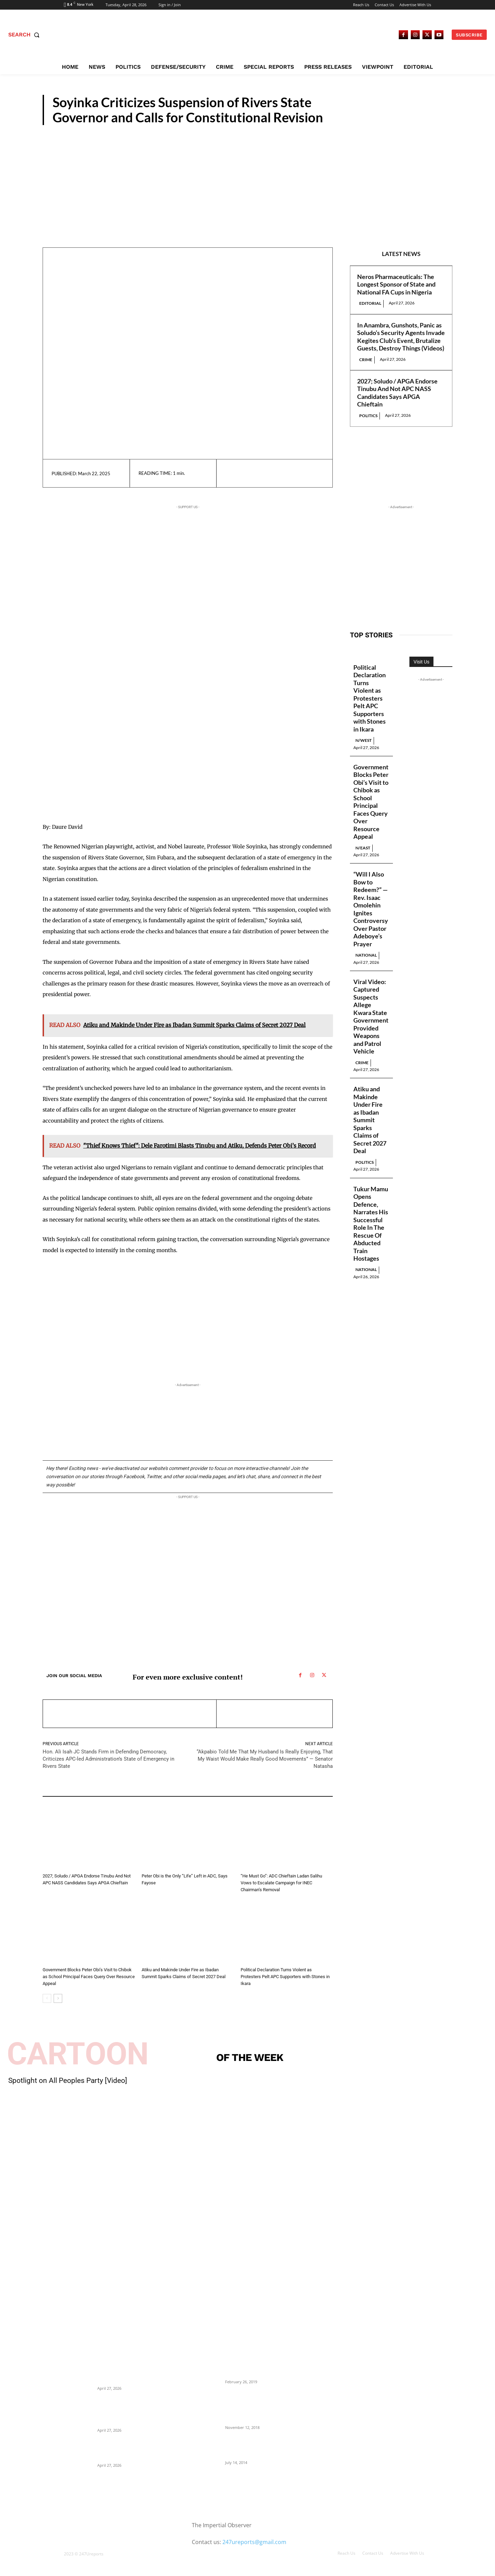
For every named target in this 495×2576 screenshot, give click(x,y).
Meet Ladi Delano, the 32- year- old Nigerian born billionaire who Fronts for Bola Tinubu (259, 2447)
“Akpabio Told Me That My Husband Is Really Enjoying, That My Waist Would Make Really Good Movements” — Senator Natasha (265, 1759)
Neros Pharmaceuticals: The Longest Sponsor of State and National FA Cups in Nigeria (396, 284)
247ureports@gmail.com (254, 2542)
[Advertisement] (247, 177)
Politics (430, 119)
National (366, 955)
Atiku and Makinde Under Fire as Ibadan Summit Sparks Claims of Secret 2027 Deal (369, 1120)
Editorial (370, 303)
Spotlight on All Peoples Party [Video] (67, 2080)
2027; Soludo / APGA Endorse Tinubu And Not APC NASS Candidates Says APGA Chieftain (397, 392)
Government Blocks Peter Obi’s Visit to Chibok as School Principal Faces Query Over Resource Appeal (89, 1976)
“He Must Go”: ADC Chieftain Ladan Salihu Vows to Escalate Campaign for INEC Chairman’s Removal (281, 1882)
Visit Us (421, 662)
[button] (25, 34)
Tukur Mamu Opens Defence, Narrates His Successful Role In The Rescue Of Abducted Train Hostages (370, 1224)
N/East (50, 1961)
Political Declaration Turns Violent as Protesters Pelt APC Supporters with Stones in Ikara (285, 1976)
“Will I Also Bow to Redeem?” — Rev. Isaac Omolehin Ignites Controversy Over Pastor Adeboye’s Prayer (370, 909)
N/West (249, 1961)
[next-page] (58, 1998)
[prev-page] (47, 1998)
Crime (365, 359)
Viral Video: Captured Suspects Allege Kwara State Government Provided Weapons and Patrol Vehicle (370, 1017)
